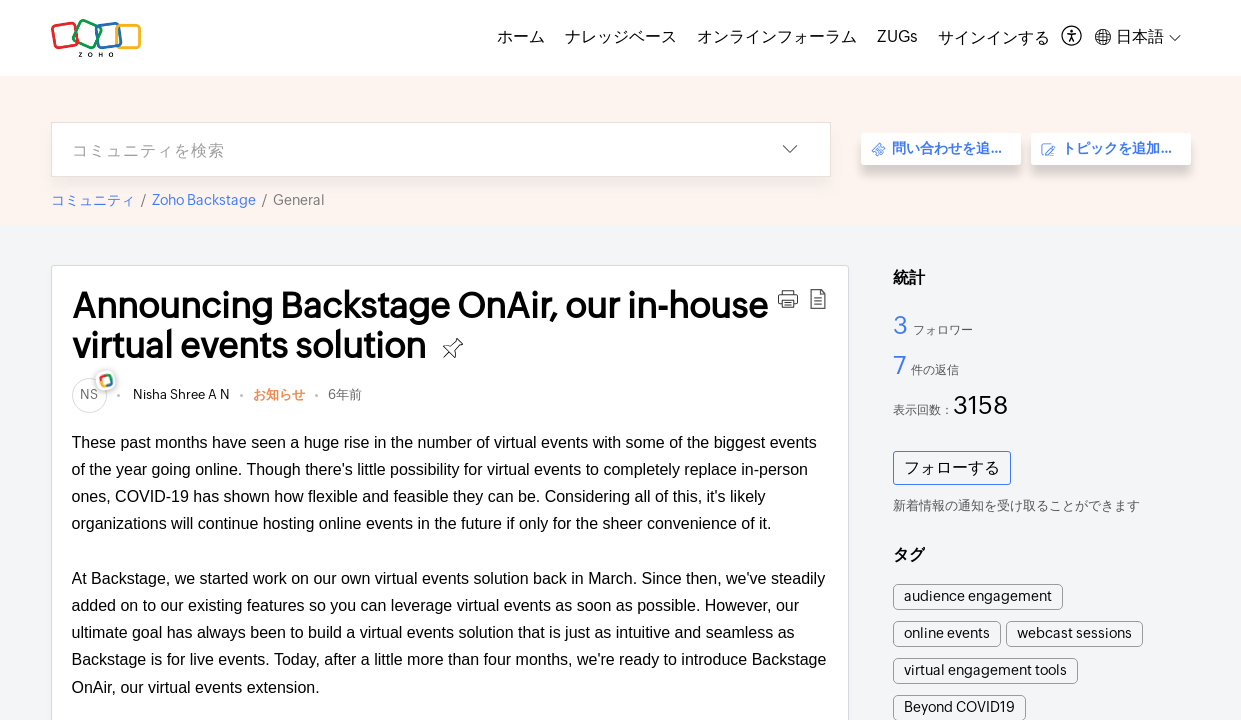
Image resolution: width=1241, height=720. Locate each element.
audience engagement (978, 596)
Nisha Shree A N (180, 394)
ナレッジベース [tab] (621, 36)
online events (947, 633)
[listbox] (790, 149)
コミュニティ (93, 200)
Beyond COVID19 (959, 707)
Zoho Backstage (204, 200)
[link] (89, 394)
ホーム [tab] (521, 36)
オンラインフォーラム (777, 36)
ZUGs (897, 36)
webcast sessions (1074, 633)
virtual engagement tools (985, 670)
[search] (401, 149)
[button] (788, 299)
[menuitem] (994, 38)
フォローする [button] (952, 467)
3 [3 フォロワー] (903, 325)
